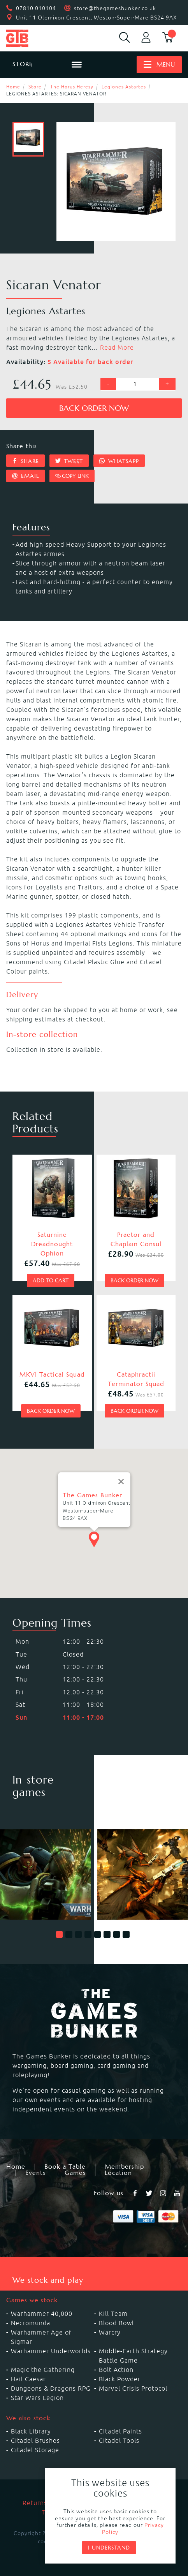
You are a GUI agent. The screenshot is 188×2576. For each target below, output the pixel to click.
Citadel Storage (35, 2449)
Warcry (110, 2332)
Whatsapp (119, 461)
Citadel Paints (120, 2431)
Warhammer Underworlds (51, 2350)
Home (13, 87)
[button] (59, 1934)
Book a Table (65, 2167)
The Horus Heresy (71, 87)
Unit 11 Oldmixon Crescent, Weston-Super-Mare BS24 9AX (96, 17)
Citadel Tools (119, 2440)
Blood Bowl (116, 2322)
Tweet (69, 461)
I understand (109, 2547)
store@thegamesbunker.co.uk (115, 8)
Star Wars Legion (37, 2397)
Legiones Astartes (124, 87)
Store (35, 87)
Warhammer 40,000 (41, 2313)
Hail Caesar (28, 2378)
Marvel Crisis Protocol (133, 2388)
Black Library (31, 2431)
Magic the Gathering (43, 2369)
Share (25, 461)
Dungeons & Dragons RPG (51, 2388)
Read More (117, 347)
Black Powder (120, 2378)
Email (25, 475)
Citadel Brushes (35, 2440)
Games (75, 2173)
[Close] (121, 1476)
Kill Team (113, 2313)
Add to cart (51, 1280)
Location (118, 2173)
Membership (124, 2167)
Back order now (94, 408)
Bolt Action (116, 2369)
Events (35, 2173)
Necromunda (30, 2322)
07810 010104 (36, 8)
